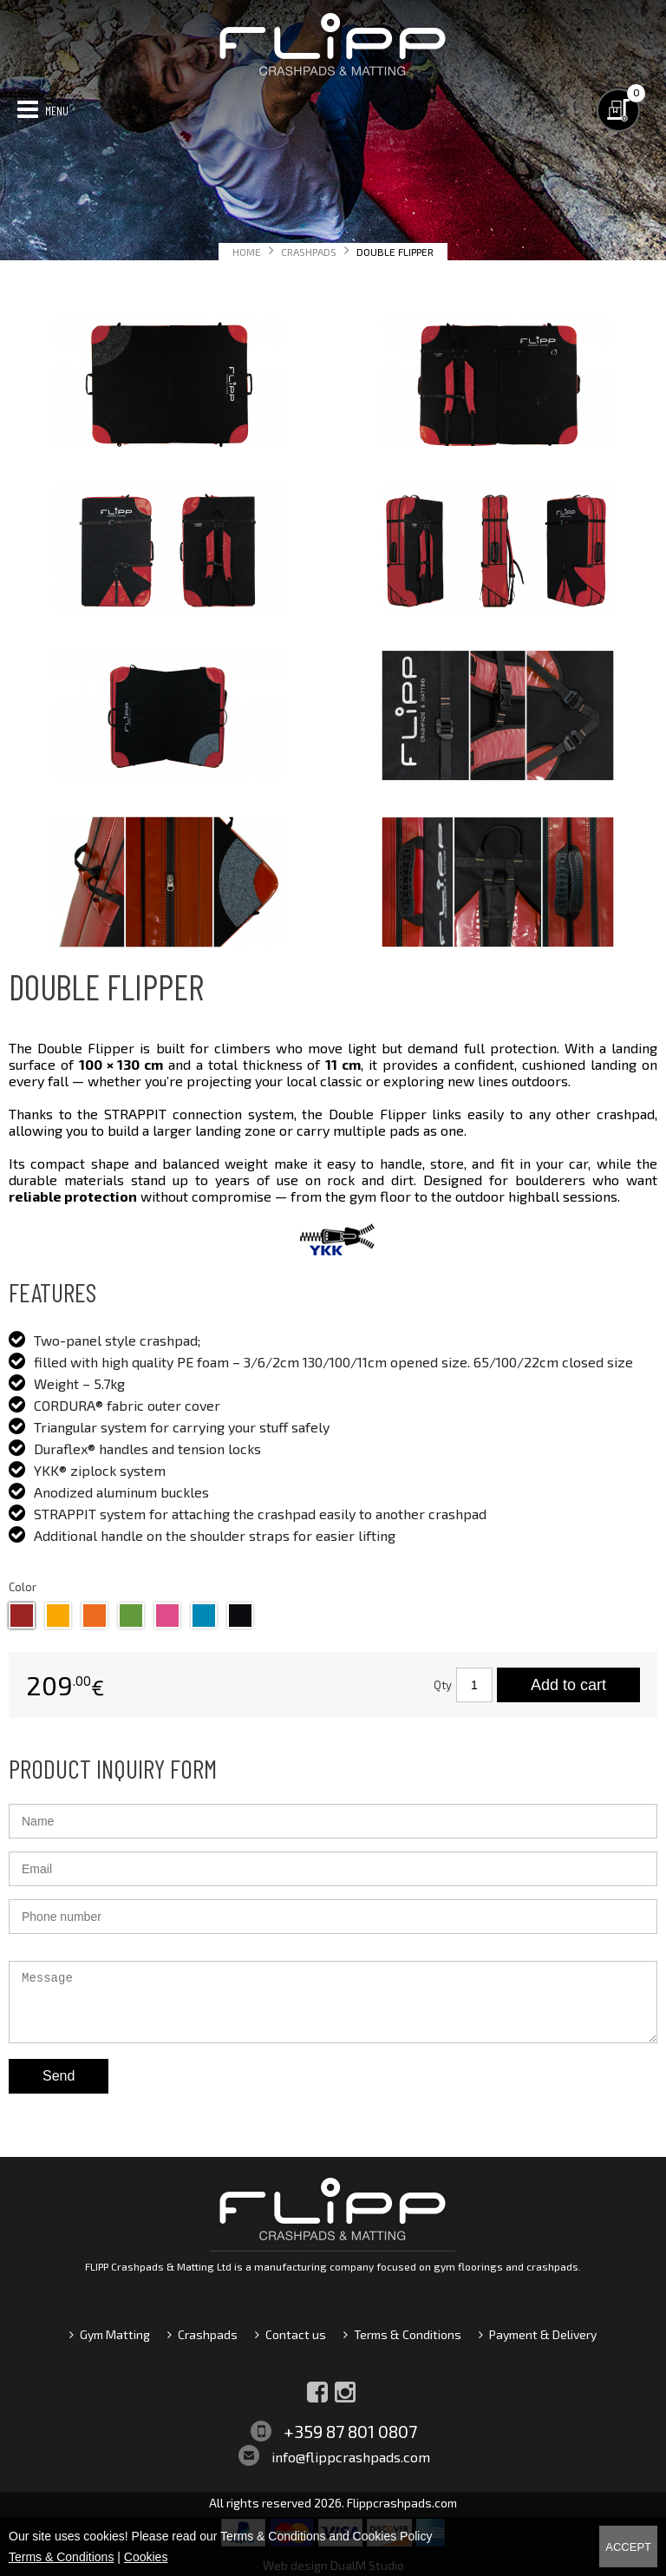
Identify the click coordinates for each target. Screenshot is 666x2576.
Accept (628, 2546)
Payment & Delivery (543, 2334)
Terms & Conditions (407, 2334)
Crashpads (308, 252)
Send (58, 2075)
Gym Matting (115, 2334)
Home (246, 252)
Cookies (146, 2557)
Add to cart (568, 1685)
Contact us (295, 2334)
